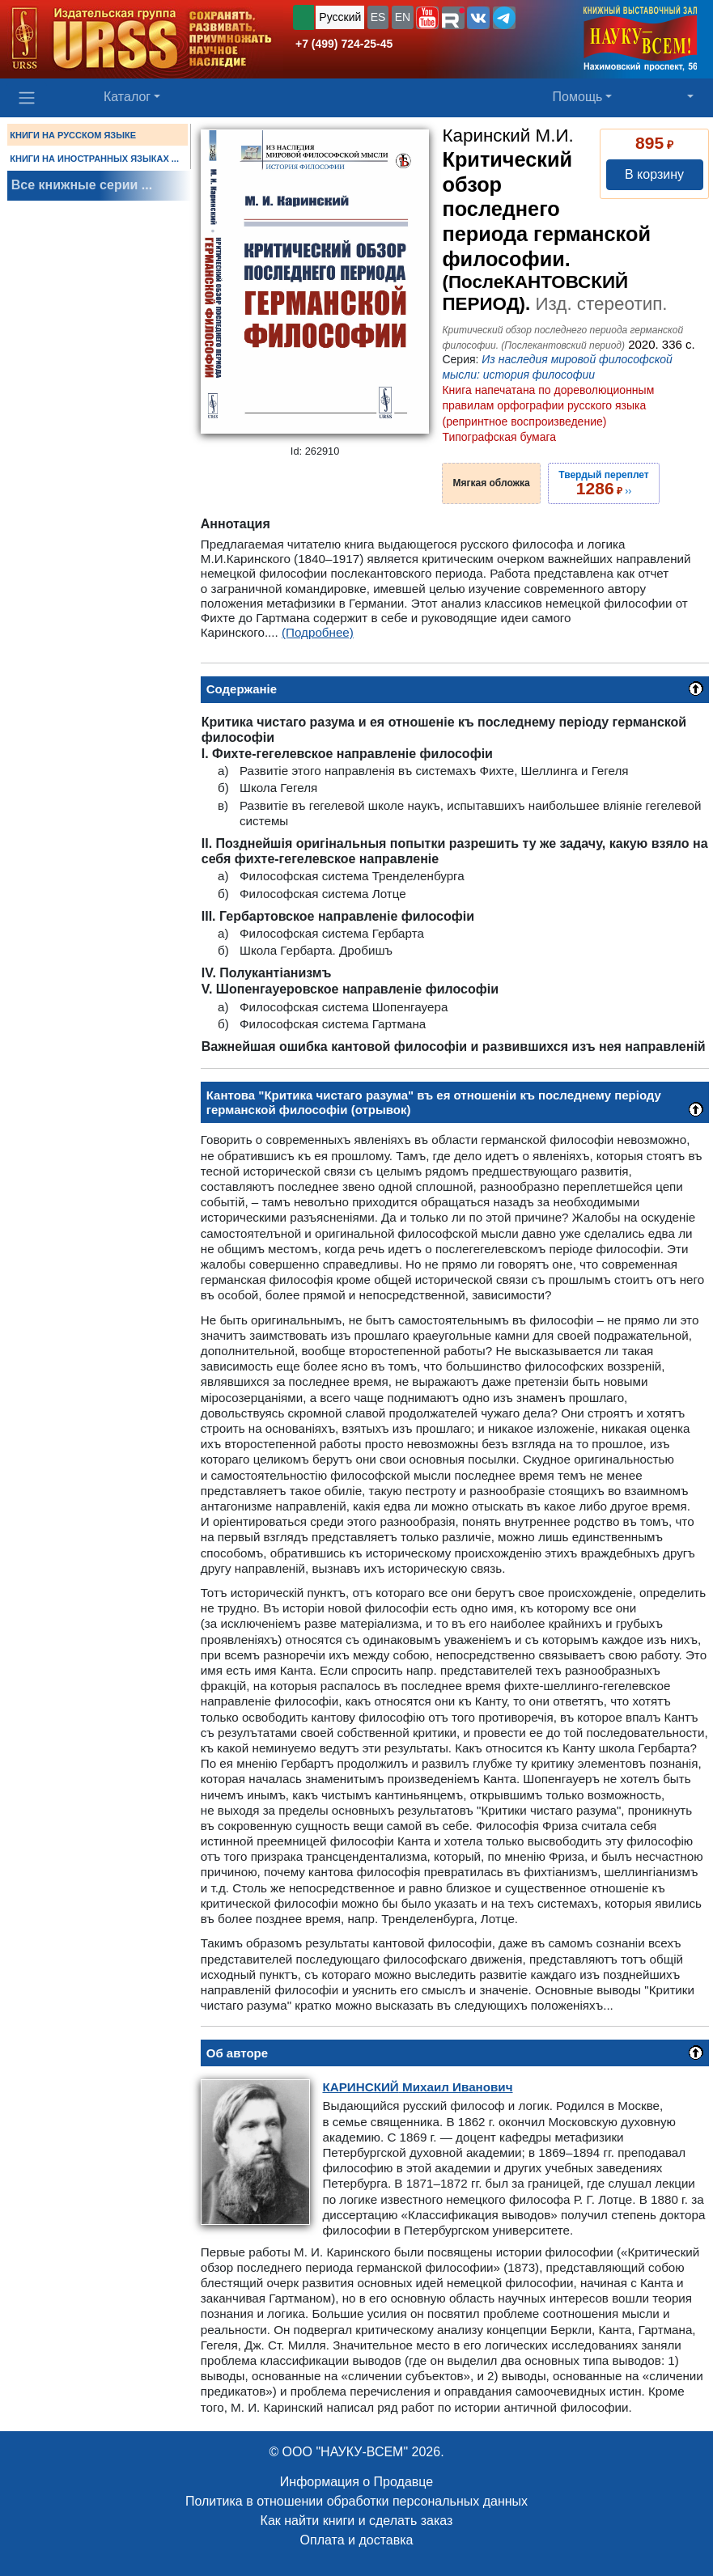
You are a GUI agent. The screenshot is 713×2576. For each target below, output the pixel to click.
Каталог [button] (127, 97)
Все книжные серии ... (81, 185)
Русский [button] (340, 17)
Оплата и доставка (357, 2540)
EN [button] (402, 17)
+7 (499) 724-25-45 (344, 43)
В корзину (654, 174)
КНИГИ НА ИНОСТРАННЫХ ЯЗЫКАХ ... (94, 158)
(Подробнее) (318, 632)
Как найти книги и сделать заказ (357, 2520)
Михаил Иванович (417, 2087)
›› (603, 483)
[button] (427, 17)
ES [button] (378, 17)
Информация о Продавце (356, 2482)
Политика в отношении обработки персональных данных (356, 2501)
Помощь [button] (578, 97)
